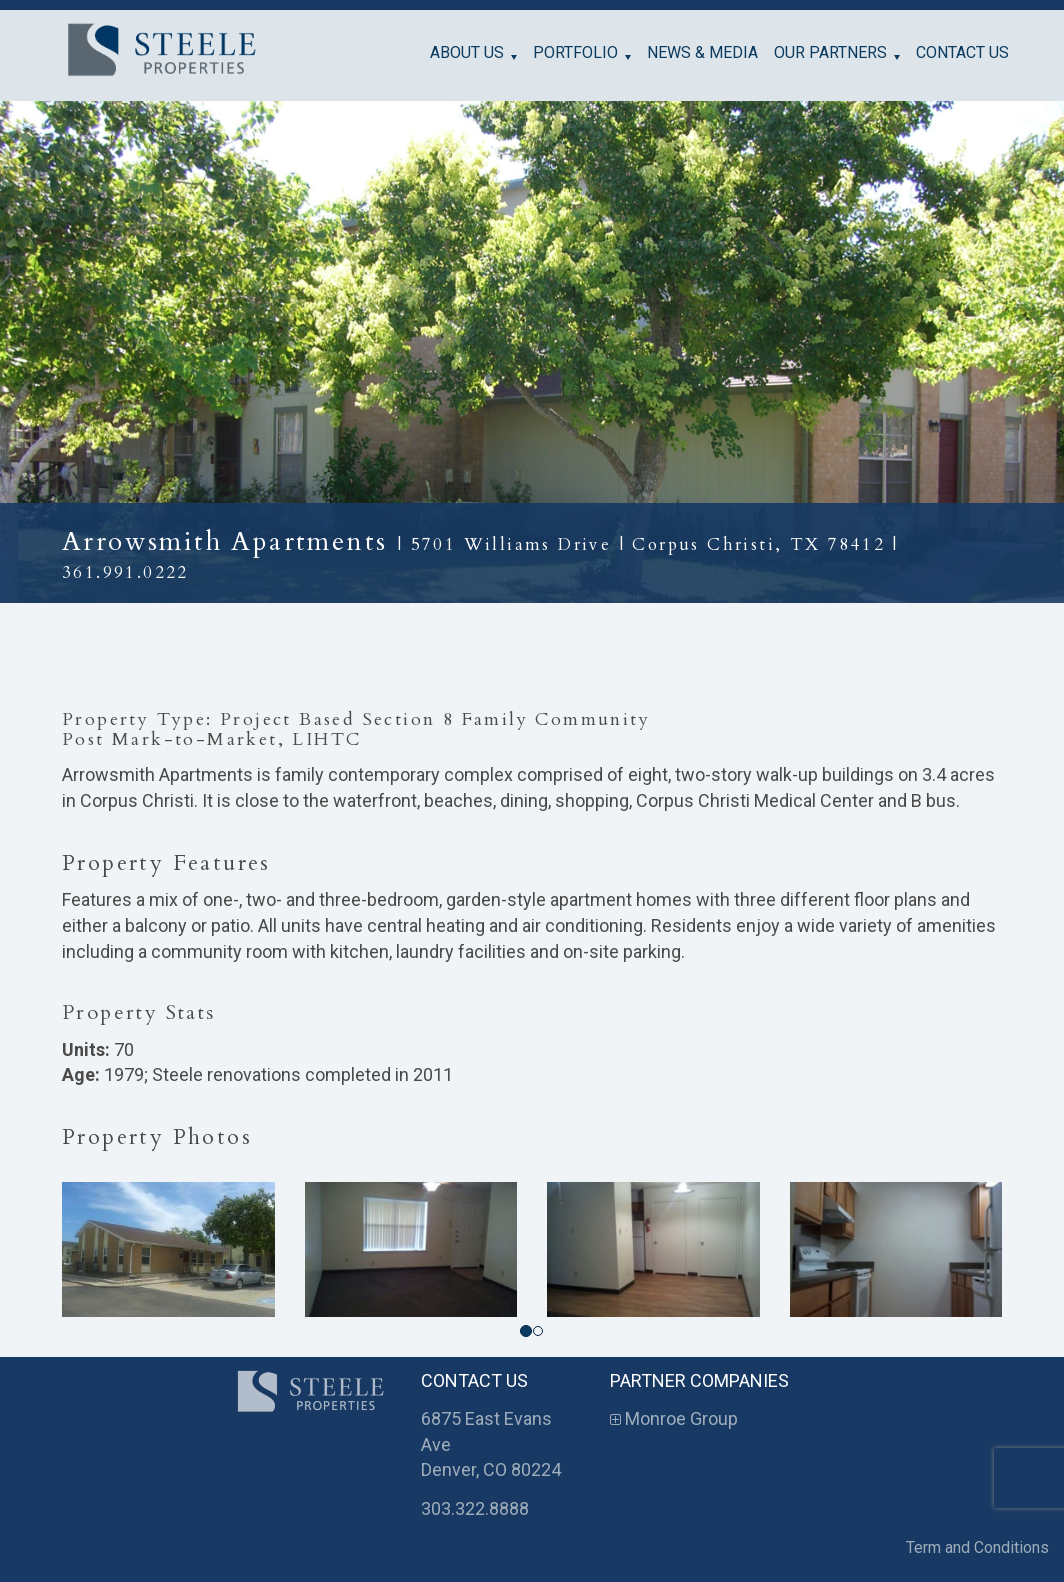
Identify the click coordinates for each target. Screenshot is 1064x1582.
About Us (467, 52)
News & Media (702, 52)
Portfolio (575, 52)
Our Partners (830, 52)
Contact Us (962, 52)
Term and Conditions (977, 1547)
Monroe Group (674, 1418)
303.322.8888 (475, 1508)
